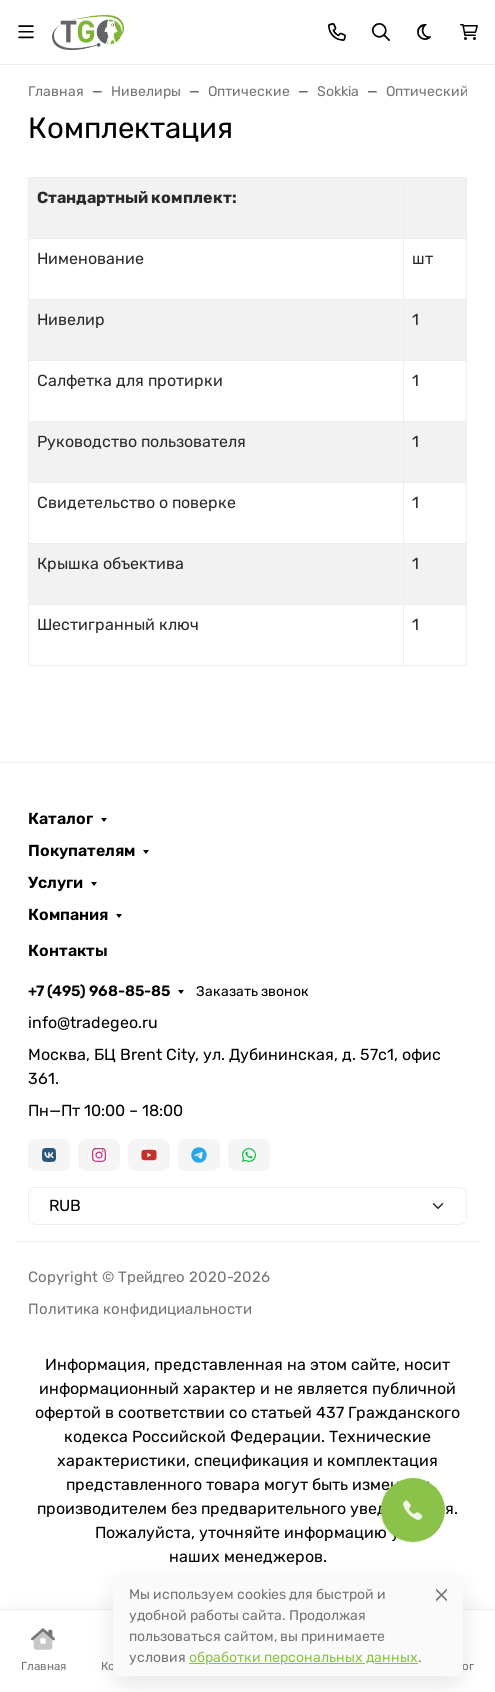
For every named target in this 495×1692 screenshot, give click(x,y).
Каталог (60, 819)
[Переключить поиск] (381, 32)
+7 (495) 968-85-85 (99, 991)
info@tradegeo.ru (93, 1022)
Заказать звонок (252, 991)
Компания (68, 915)
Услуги (55, 883)
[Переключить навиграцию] (26, 32)
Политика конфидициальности (140, 1309)
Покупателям (81, 851)
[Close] (441, 1594)
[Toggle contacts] (337, 32)
